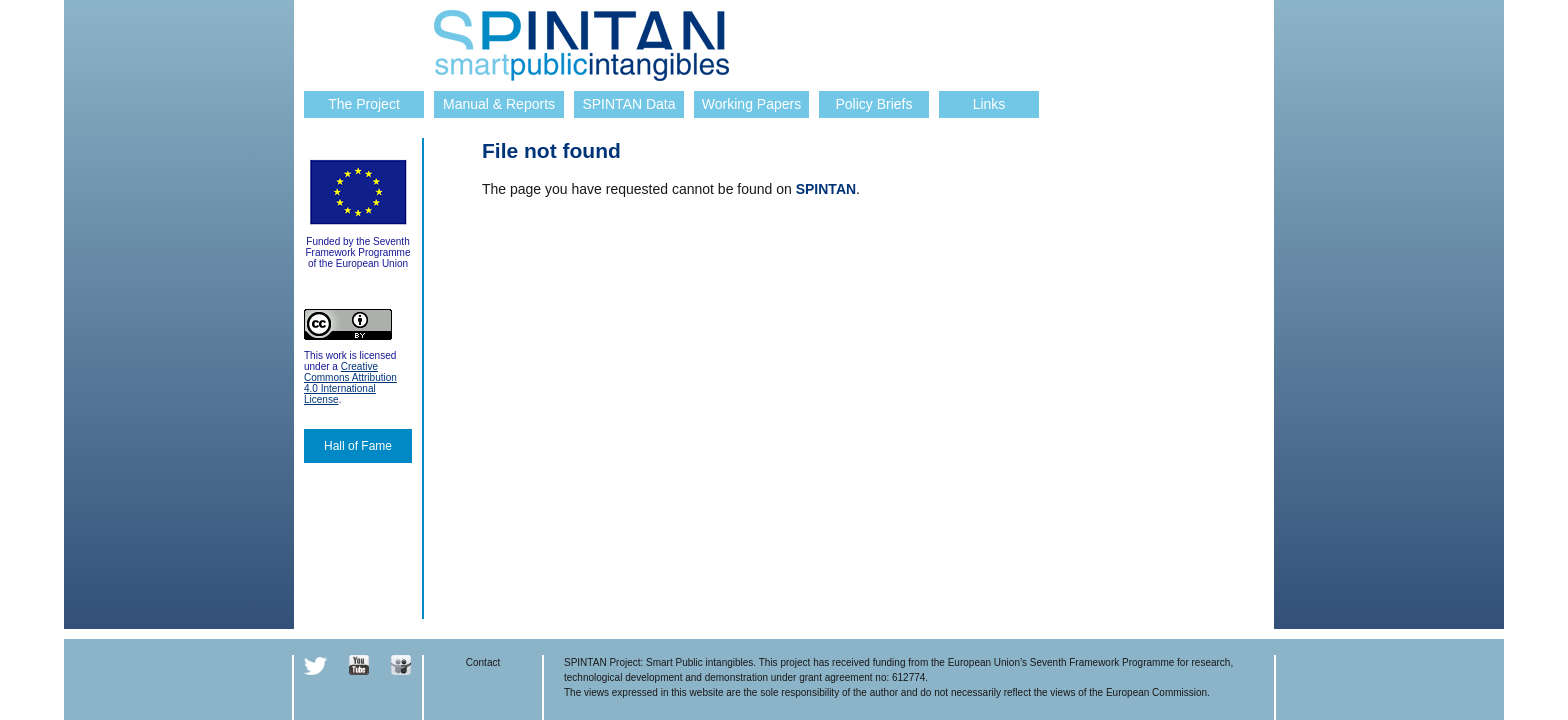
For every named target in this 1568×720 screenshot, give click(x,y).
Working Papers (751, 104)
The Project (364, 104)
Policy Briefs (873, 104)
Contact (483, 662)
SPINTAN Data (628, 104)
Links (989, 104)
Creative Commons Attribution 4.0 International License (350, 383)
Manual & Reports (499, 104)
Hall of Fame (358, 446)
